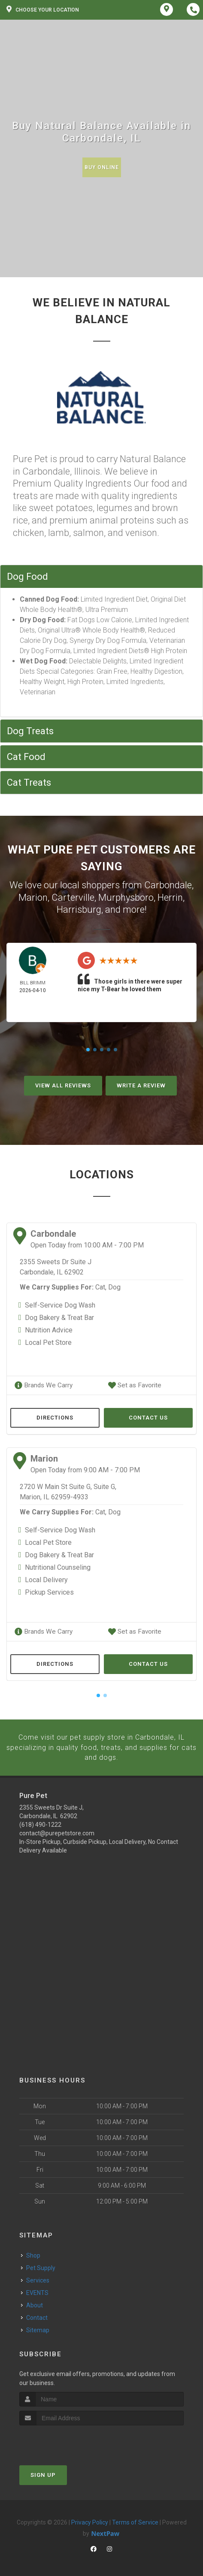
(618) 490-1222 (40, 1822)
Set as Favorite (133, 1385)
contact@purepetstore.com (56, 1830)
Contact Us (148, 1417)
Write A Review (141, 1085)
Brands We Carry (42, 1385)
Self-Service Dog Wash (60, 1305)
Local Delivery (46, 1579)
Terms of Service (135, 2520)
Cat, (100, 1287)
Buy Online (101, 167)
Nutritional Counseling (58, 1567)
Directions (54, 1417)
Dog (114, 1287)
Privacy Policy (89, 2520)
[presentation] (65, 2439)
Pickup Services (49, 1592)
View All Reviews (63, 1085)
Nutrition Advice (49, 1330)
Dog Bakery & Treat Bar (59, 1318)
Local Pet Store (48, 1342)
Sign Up (43, 2473)
